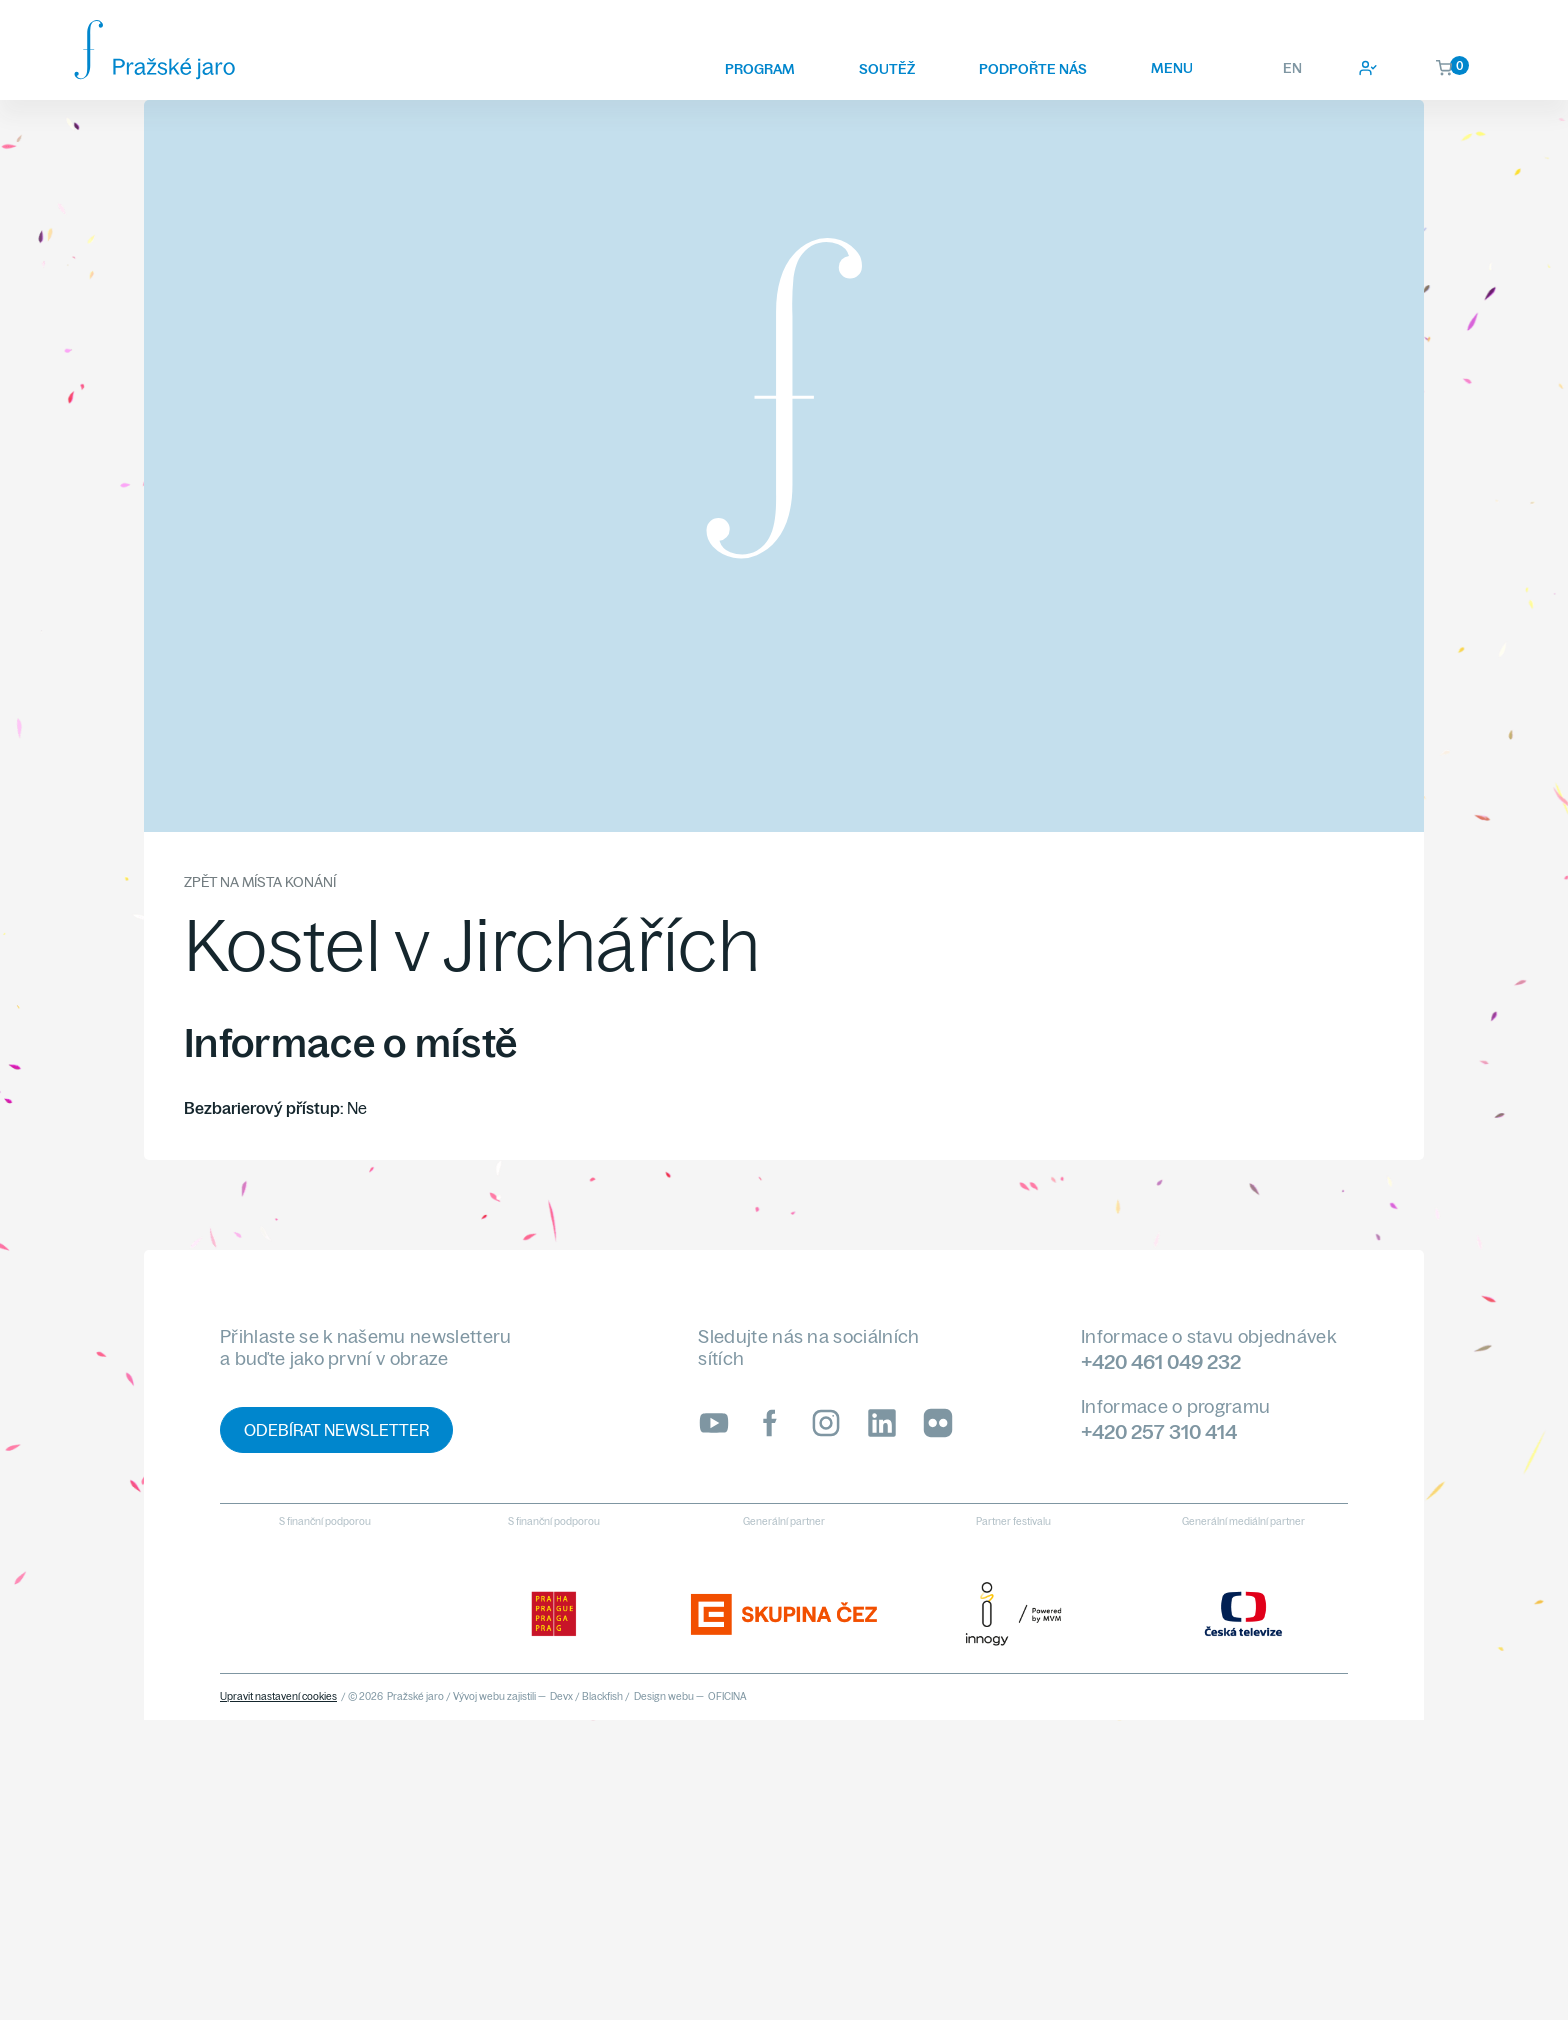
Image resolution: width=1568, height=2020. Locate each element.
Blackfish (602, 1696)
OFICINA (727, 1696)
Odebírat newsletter (336, 1430)
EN (1292, 68)
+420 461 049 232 (1161, 1361)
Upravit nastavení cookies (278, 1696)
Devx (561, 1696)
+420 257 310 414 (1159, 1431)
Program (760, 69)
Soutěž (887, 69)
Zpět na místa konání (260, 882)
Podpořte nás (1033, 69)
